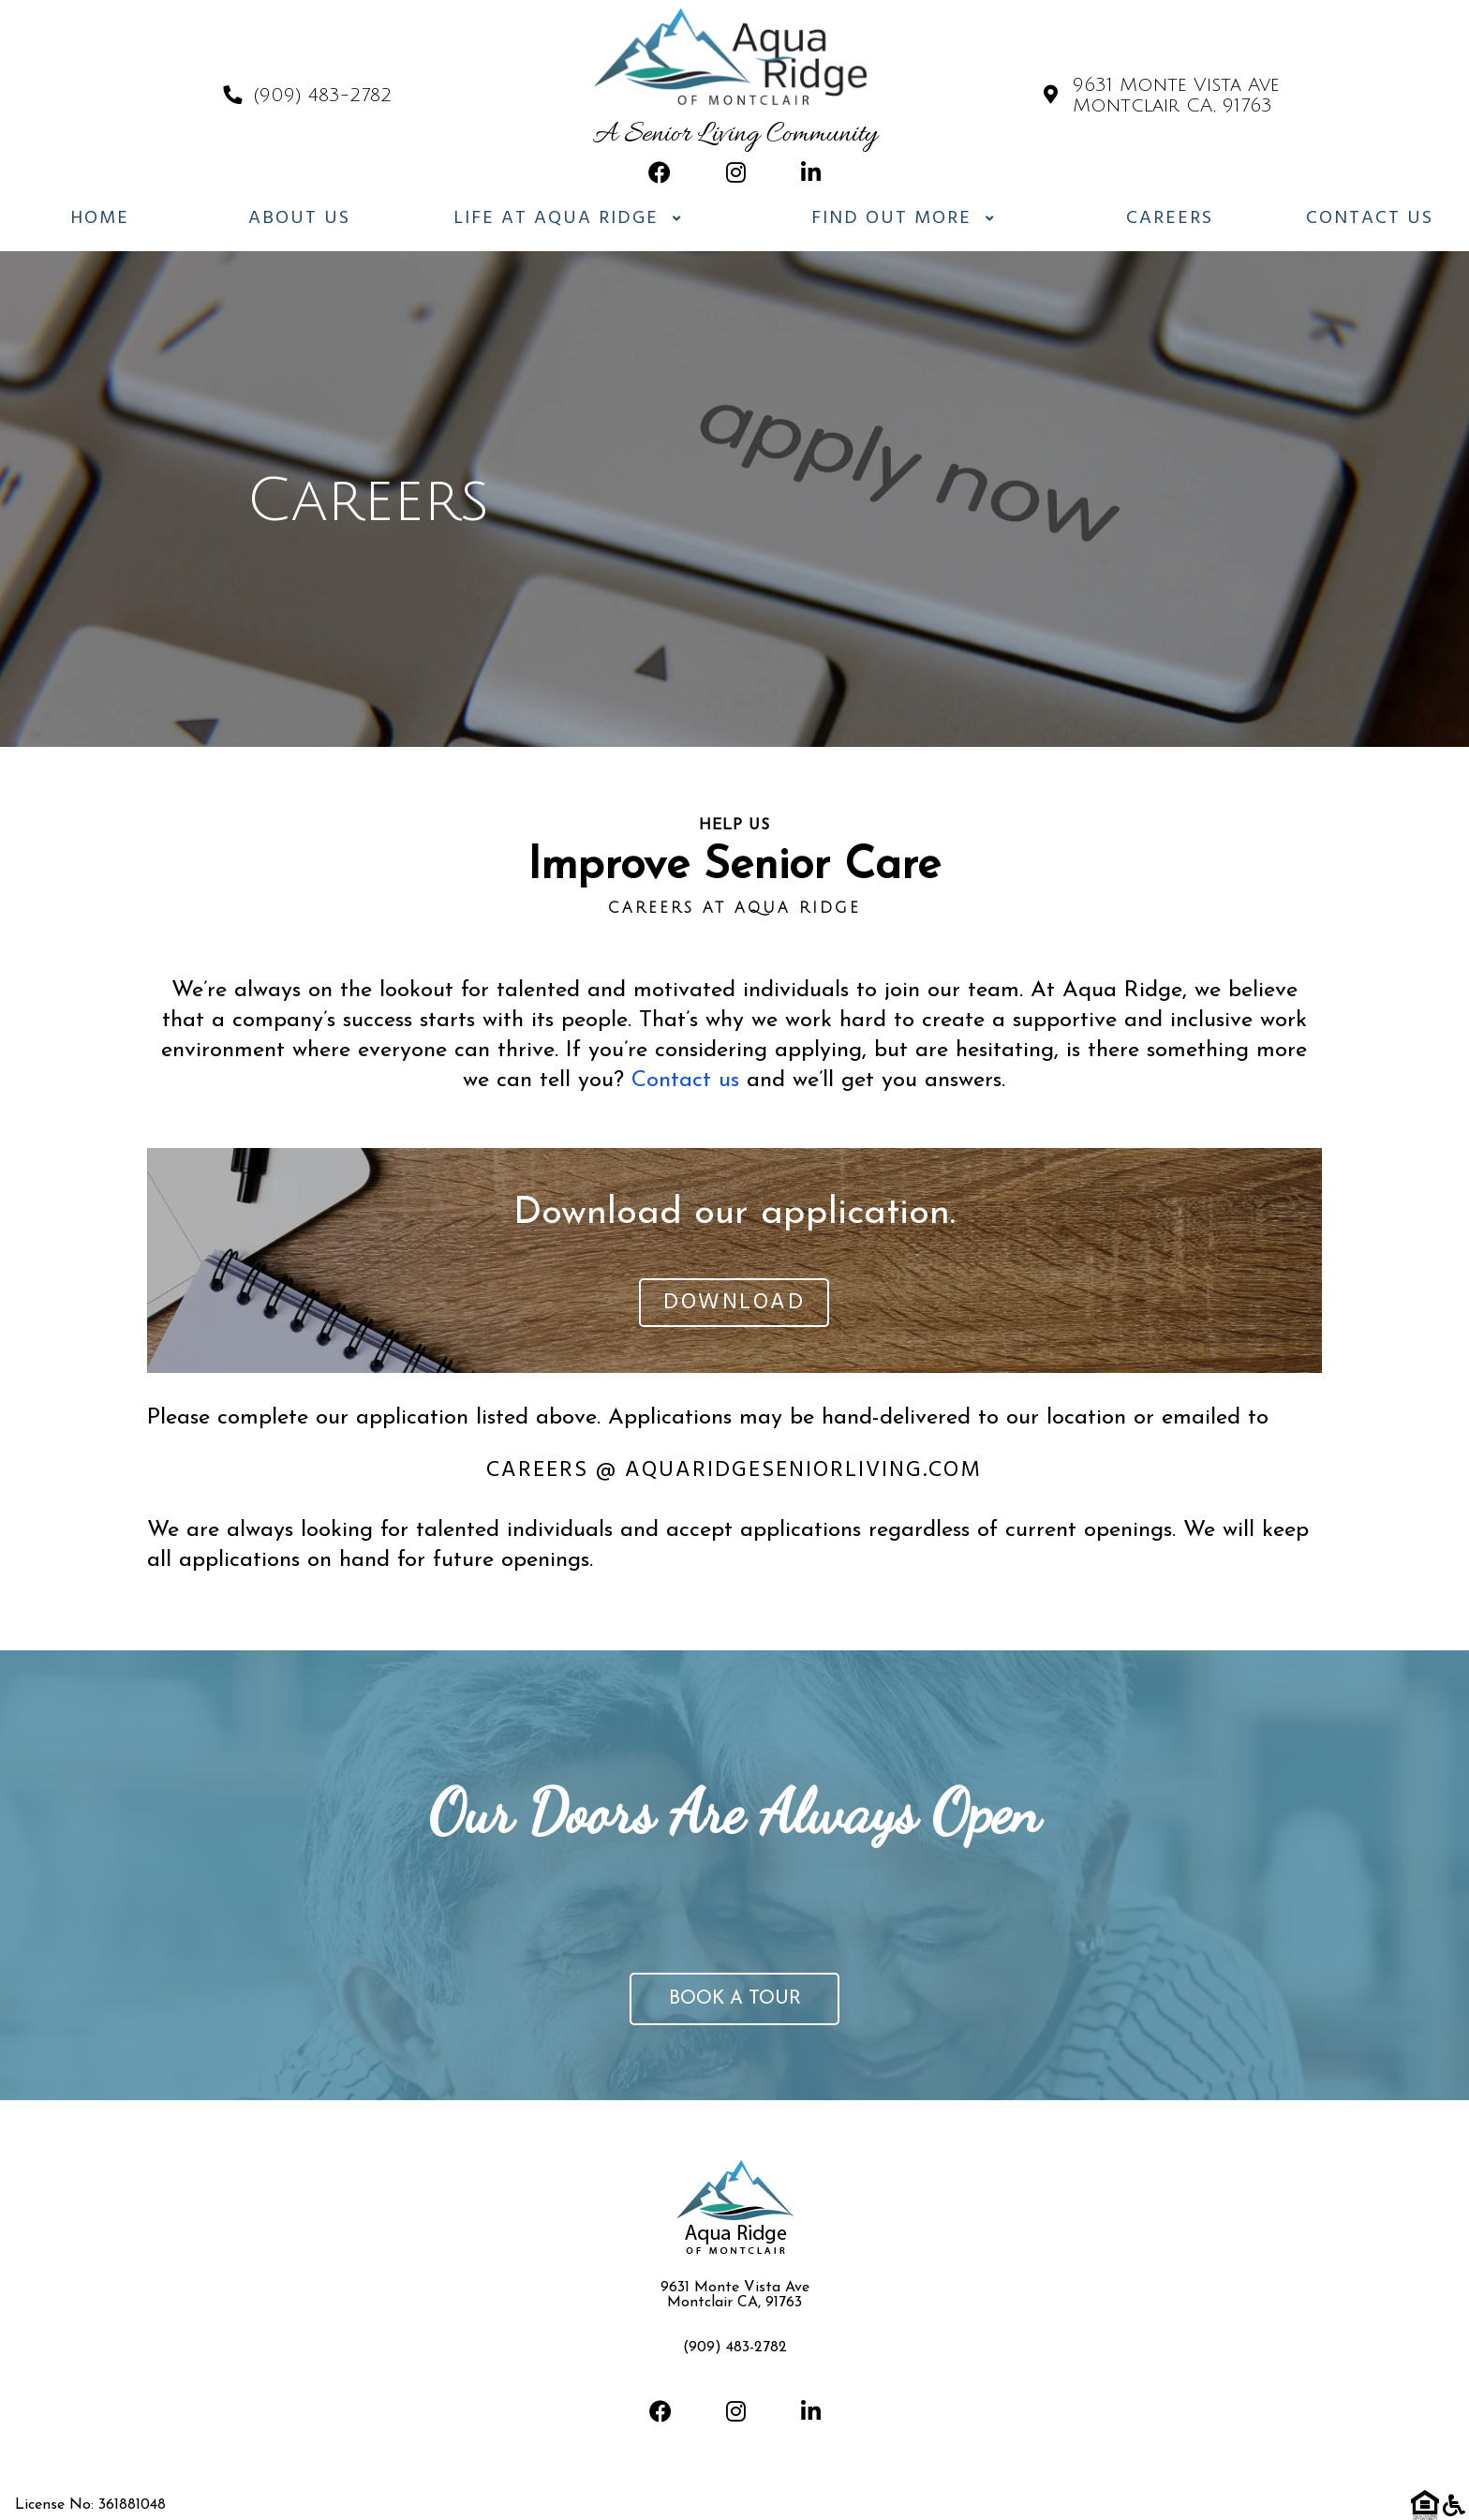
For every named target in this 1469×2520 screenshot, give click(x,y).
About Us (299, 218)
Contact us (685, 1080)
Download (734, 1302)
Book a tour (734, 1999)
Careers (1169, 218)
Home (99, 218)
